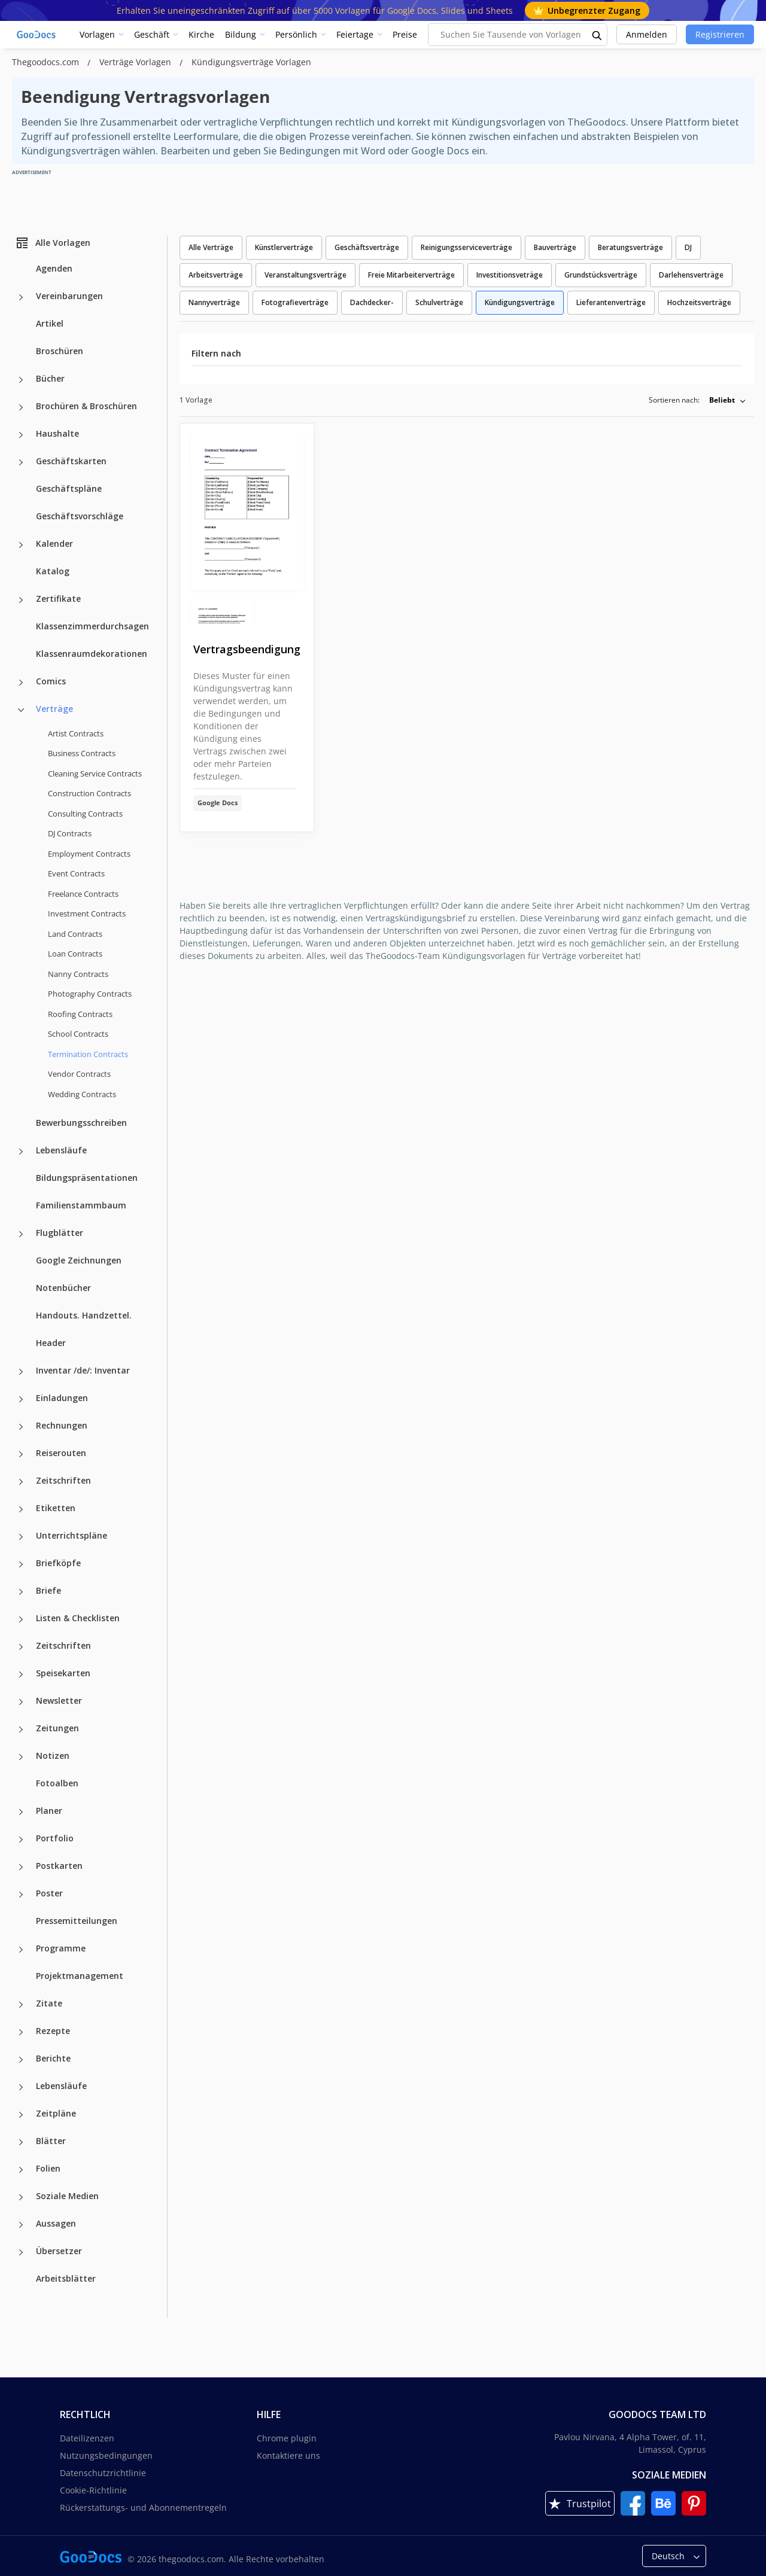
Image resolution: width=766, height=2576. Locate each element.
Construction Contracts (89, 793)
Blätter (51, 2140)
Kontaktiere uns (288, 2455)
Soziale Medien (67, 2196)
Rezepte (53, 2030)
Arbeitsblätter (66, 2278)
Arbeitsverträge (216, 275)
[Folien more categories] (21, 2170)
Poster (49, 1893)
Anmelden (646, 34)
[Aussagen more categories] (21, 2225)
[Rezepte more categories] (21, 2032)
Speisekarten (63, 1673)
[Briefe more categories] (21, 1592)
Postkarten (59, 1865)
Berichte (53, 2058)
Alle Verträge (211, 247)
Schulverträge (439, 302)
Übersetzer (59, 2251)
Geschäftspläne (69, 488)
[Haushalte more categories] (21, 435)
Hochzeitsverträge (699, 302)
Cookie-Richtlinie (93, 2490)
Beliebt (722, 400)
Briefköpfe (58, 1563)
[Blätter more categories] (21, 2142)
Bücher (50, 378)
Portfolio (55, 1838)
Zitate (49, 2003)
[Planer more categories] (21, 1812)
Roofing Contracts (80, 1014)
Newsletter (59, 1700)
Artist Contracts (76, 733)
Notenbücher (63, 1287)
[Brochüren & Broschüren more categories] (21, 407)
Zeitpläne (56, 2113)
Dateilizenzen (87, 2438)
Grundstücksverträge (600, 275)
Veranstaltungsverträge (305, 275)
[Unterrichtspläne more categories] (21, 1537)
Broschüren (59, 351)
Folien (48, 2168)
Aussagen (56, 2223)
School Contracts (78, 1033)
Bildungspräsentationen (87, 1177)
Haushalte (57, 433)
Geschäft (151, 34)
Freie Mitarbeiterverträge (411, 275)
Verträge (54, 708)
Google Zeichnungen (78, 1260)
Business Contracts (81, 753)
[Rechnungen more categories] (21, 1427)
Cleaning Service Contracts (95, 773)
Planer (49, 1810)
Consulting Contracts (85, 813)
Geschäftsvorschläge (79, 516)
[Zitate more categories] (21, 2005)
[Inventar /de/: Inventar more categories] (21, 1372)
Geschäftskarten (71, 461)
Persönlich (296, 34)
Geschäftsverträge (367, 247)
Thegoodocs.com (46, 62)
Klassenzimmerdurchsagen (92, 626)
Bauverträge (555, 247)
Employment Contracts (89, 853)
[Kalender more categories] (21, 545)
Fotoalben (57, 1783)
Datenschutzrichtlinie (103, 2472)
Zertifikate (58, 598)
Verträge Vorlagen (136, 62)
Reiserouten (61, 1452)
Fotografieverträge (295, 302)
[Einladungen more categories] (21, 1399)
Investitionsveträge (509, 275)
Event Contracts (76, 873)
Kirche (201, 34)
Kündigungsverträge (520, 302)
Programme (61, 1948)
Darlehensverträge (691, 275)
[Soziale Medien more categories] (21, 2197)
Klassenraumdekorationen (91, 653)
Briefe (48, 1590)
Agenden (54, 268)
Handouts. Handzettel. (84, 1315)
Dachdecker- (372, 302)
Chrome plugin (287, 2438)
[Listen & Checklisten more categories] (21, 1619)
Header (51, 1342)
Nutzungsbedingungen (106, 2455)
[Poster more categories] (21, 1895)
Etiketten (55, 1508)
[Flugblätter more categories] (21, 1234)
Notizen (52, 1755)
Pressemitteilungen (76, 1920)
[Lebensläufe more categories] (21, 1152)
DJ (688, 247)
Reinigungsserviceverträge (466, 247)
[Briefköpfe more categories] (21, 1564)
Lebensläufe (61, 1150)
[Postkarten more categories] (21, 1867)
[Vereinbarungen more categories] (21, 297)
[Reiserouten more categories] (21, 1454)
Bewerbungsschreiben (81, 1122)
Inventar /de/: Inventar (83, 1370)
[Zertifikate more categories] (21, 600)
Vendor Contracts (79, 1073)
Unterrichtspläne (71, 1535)
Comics (51, 681)
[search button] (597, 35)
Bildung (240, 34)
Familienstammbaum (81, 1205)
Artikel (49, 323)
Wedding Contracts (82, 1094)
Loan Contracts (75, 953)
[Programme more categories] (21, 1950)
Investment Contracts (87, 913)
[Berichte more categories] (21, 2060)
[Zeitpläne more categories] (21, 2115)
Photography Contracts (90, 993)
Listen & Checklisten (78, 1618)
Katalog (52, 571)
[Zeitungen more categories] (21, 1729)
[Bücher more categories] (21, 380)
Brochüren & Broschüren (86, 406)
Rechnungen (61, 1425)
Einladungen (62, 1397)
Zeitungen (57, 1728)
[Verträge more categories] (21, 710)
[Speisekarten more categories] (21, 1674)
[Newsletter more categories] (21, 1702)
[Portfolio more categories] (21, 1840)
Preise (405, 34)
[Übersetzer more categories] (21, 2252)
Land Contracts (75, 933)
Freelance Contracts (83, 893)
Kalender (54, 543)
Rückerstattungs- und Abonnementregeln (143, 2507)
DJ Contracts (70, 833)
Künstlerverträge (284, 247)
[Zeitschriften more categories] (21, 1482)
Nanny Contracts (78, 974)
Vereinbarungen (69, 296)
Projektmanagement (79, 1975)
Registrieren (719, 34)
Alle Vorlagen (52, 243)
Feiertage (354, 34)
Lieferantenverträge (611, 302)
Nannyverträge (214, 302)
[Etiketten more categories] (21, 1509)
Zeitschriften (63, 1480)
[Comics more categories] (21, 683)
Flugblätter (59, 1232)
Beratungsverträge (630, 247)
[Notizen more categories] (21, 1757)
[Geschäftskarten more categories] (21, 462)
